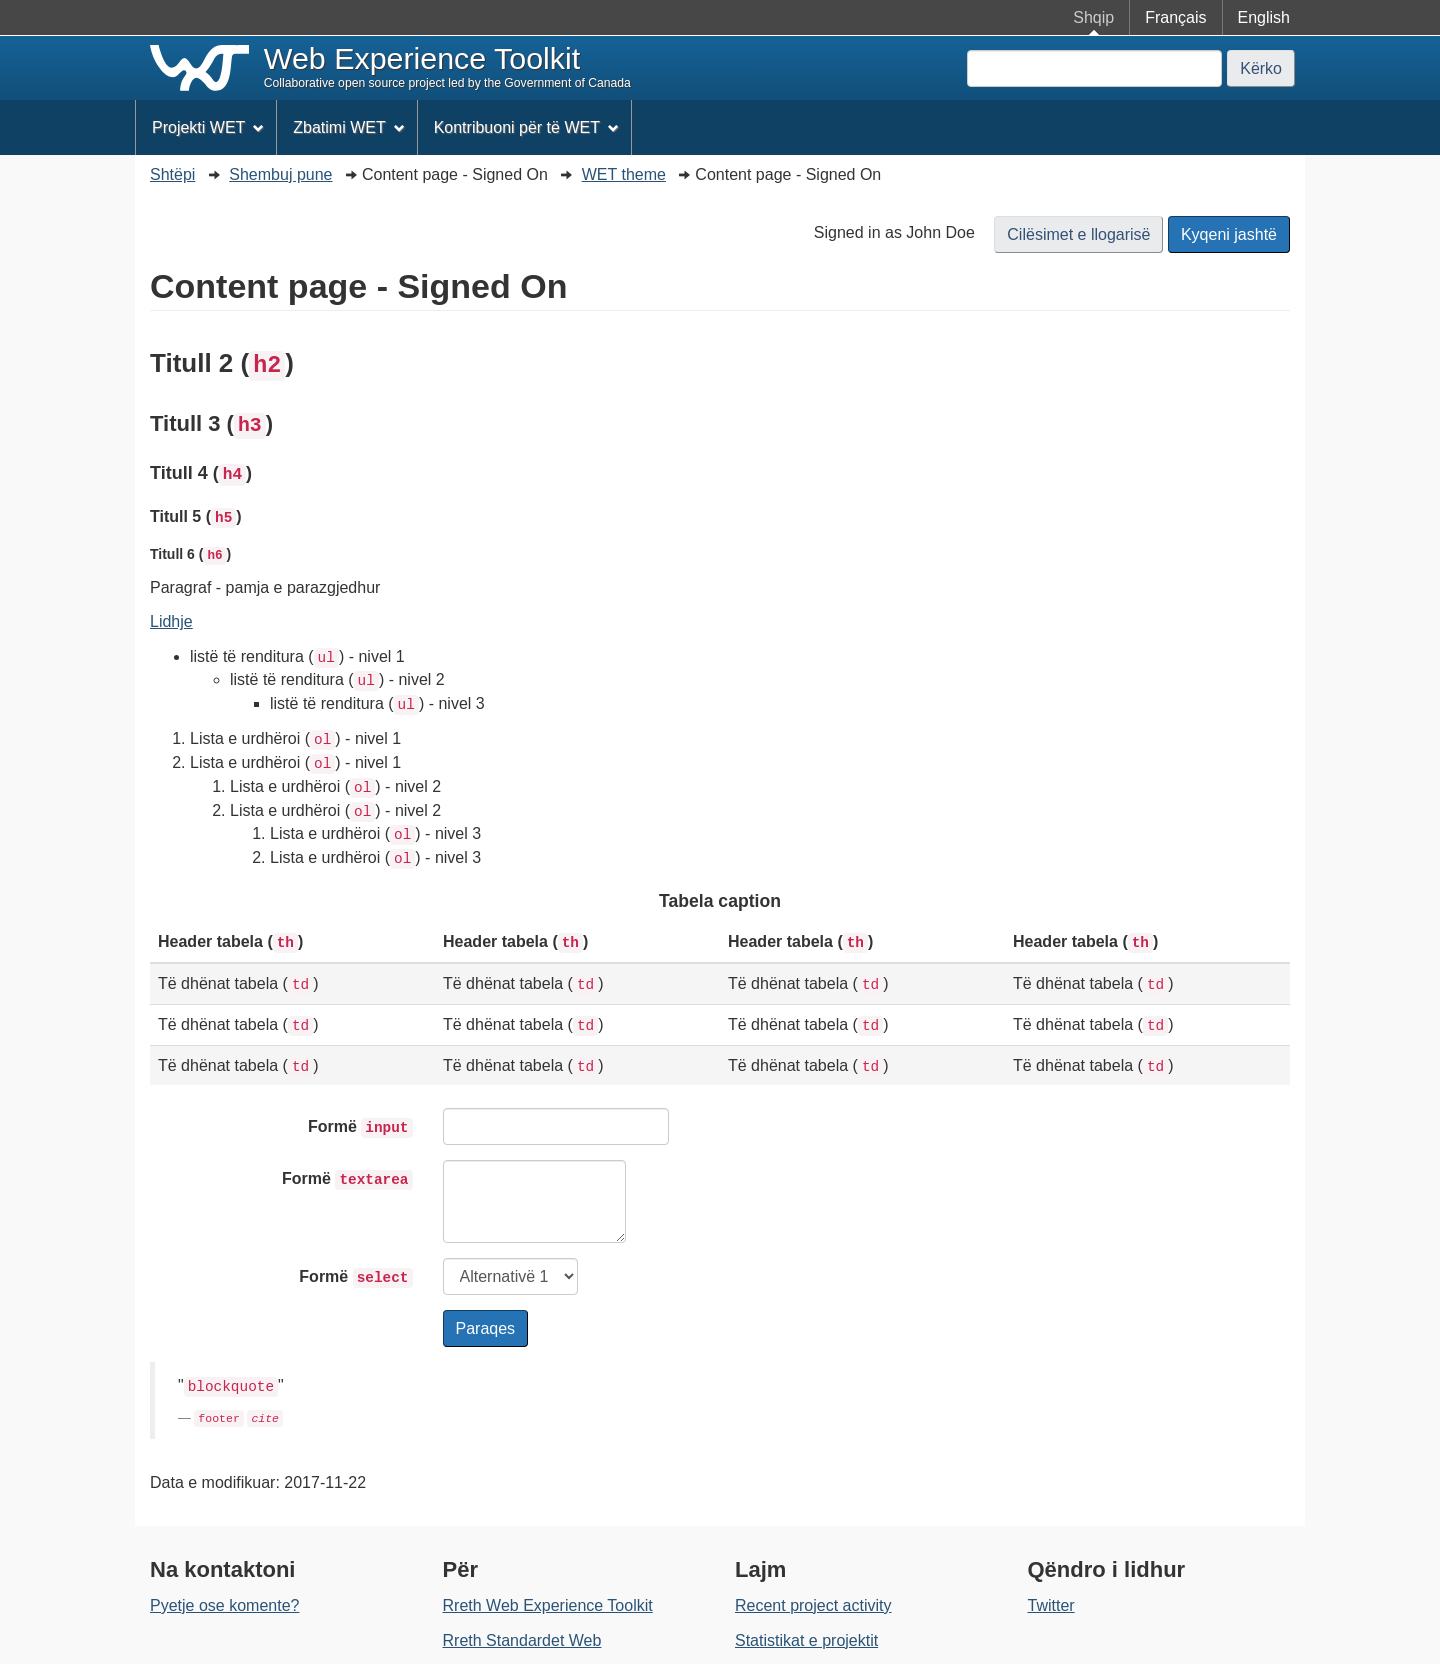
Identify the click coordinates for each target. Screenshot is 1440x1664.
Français (1175, 17)
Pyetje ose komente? (224, 1605)
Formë (360, 1128)
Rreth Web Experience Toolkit (548, 1605)
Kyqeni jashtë (1229, 234)
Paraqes (486, 1328)
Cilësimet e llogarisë (1078, 234)
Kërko (1261, 68)
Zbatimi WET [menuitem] (348, 127)
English (1264, 17)
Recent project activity (813, 1605)
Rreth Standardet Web (522, 1640)
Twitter (1051, 1605)
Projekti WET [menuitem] (208, 127)
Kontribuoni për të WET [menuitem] (526, 127)
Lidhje (171, 621)
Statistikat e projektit (806, 1640)
